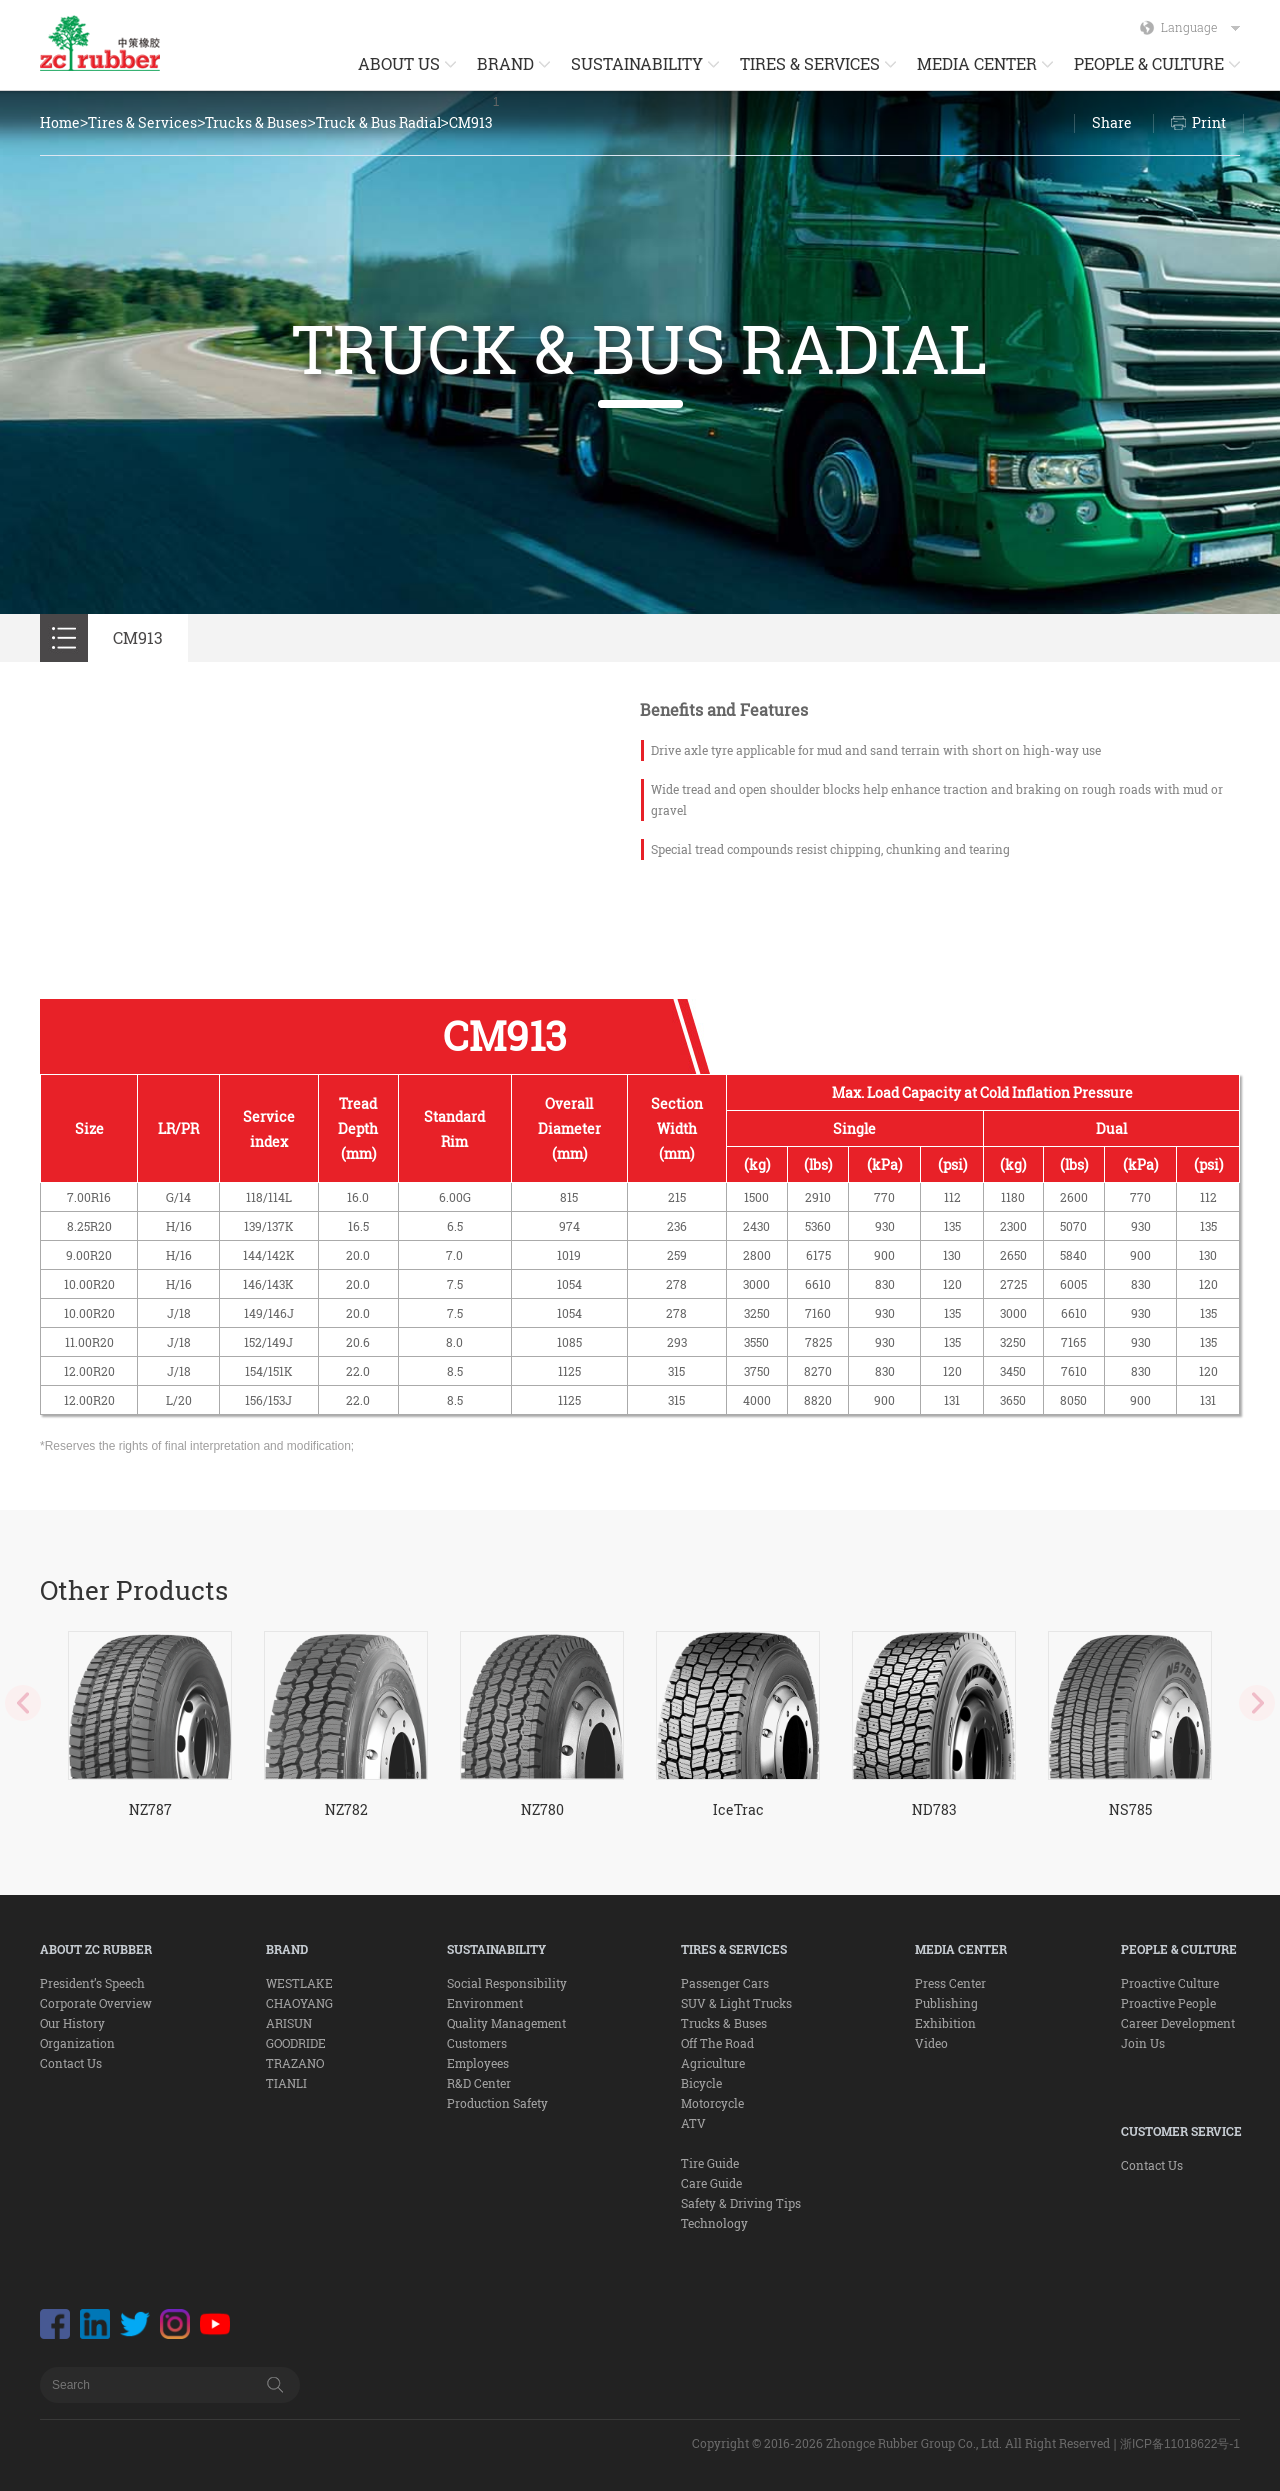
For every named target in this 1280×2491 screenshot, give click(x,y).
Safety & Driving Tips (741, 2203)
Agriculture (713, 2063)
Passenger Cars (725, 1983)
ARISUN (289, 2023)
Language (1200, 27)
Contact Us (71, 2063)
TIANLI (286, 2083)
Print (1209, 122)
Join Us (1143, 2043)
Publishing (946, 2003)
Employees (478, 2063)
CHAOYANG (299, 2003)
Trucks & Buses (256, 122)
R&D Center (479, 2083)
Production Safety (497, 2103)
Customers (477, 2043)
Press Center (950, 1983)
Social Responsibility (507, 1983)
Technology (714, 2223)
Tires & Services (142, 122)
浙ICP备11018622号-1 (1180, 2444)
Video (931, 2043)
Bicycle (701, 2083)
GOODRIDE (296, 2043)
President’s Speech (92, 1983)
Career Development (1178, 2023)
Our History (72, 2023)
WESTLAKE (299, 1983)
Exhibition (945, 2023)
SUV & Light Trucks (736, 2003)
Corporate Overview (96, 2003)
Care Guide (711, 2183)
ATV (693, 2123)
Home (60, 122)
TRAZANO (295, 2063)
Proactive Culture (1170, 1983)
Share (1112, 122)
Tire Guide (710, 2163)
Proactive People (1168, 2003)
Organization (77, 2043)
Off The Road (717, 2043)
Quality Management (506, 2023)
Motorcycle (712, 2103)
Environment (485, 2003)
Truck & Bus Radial (378, 122)
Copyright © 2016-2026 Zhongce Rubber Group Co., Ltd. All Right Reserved (901, 2443)
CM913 (471, 122)
